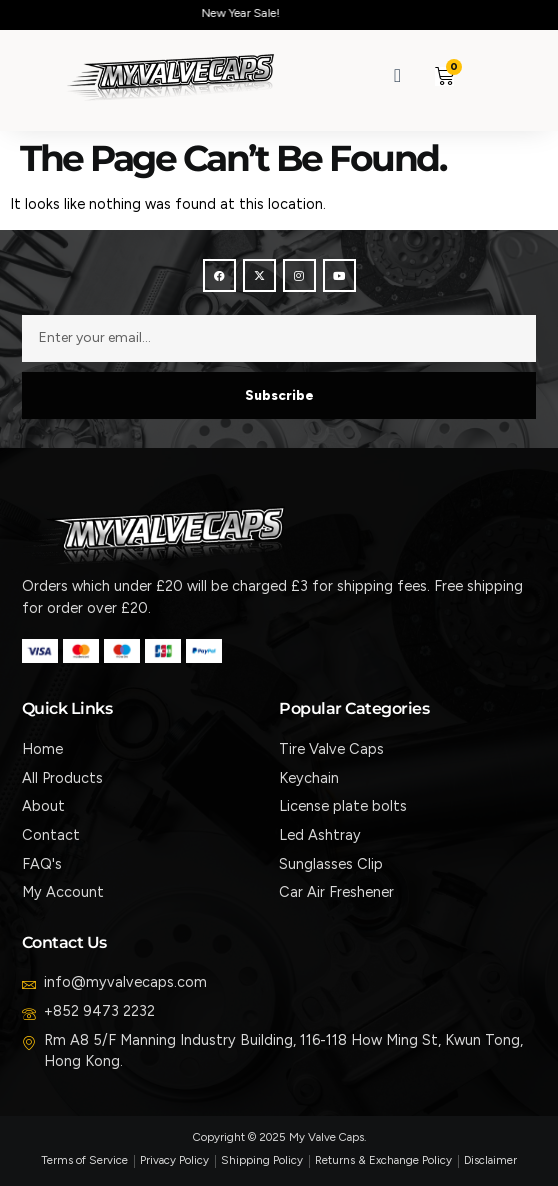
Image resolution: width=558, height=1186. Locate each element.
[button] (492, 75)
